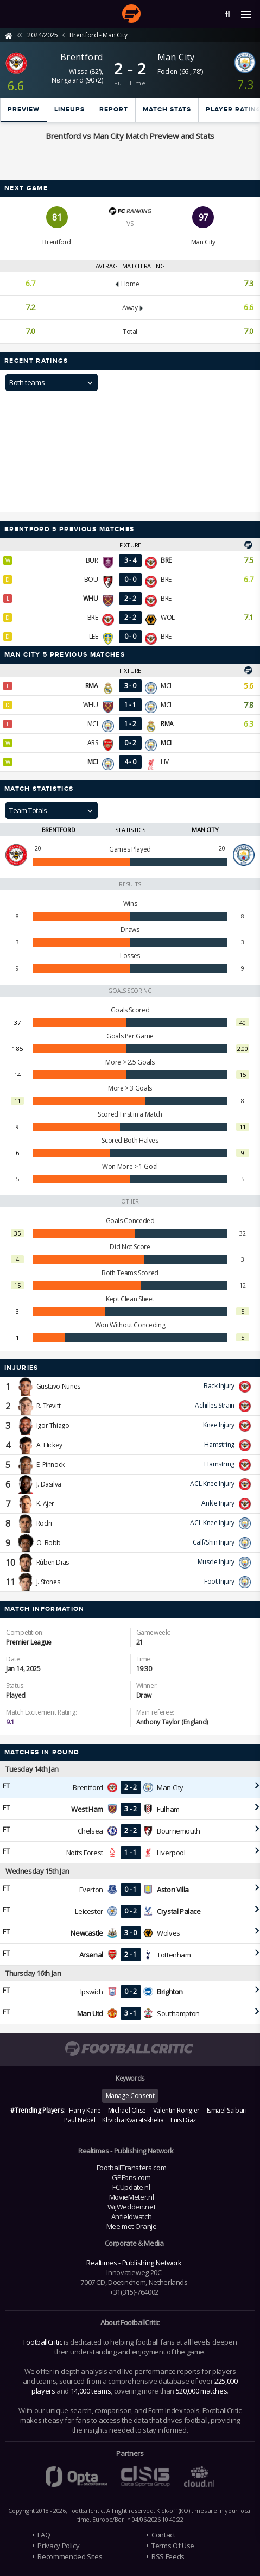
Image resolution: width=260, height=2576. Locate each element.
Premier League (29, 1642)
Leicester (89, 1911)
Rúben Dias (52, 1562)
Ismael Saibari (227, 2110)
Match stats (167, 109)
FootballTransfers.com (131, 2167)
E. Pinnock (50, 1464)
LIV (165, 761)
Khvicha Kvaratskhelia (132, 2120)
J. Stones (48, 1581)
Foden (167, 71)
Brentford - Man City (98, 35)
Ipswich (91, 1991)
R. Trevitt (48, 1405)
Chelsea (90, 1831)
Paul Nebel (79, 2120)
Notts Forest (84, 1852)
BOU (91, 579)
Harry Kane (85, 2110)
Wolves (168, 1933)
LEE (93, 636)
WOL (168, 617)
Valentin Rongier (176, 2110)
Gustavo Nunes (58, 1386)
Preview (24, 109)
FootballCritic (42, 2342)
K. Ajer (45, 1503)
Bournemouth (178, 1831)
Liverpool (171, 1852)
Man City (176, 57)
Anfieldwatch (131, 2216)
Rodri (44, 1523)
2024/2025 (42, 35)
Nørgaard (68, 80)
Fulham (168, 1809)
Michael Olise (127, 2110)
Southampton (178, 2013)
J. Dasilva (48, 1484)
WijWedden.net (131, 2207)
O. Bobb (48, 1542)
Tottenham (174, 1955)
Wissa (78, 71)
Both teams (27, 382)
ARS (92, 742)
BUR (92, 560)
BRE (166, 579)
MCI (166, 685)
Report (113, 109)
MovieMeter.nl (131, 2197)
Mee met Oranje (131, 2226)
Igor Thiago (52, 1425)
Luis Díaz (183, 2120)
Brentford (81, 57)
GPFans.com (131, 2177)
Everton (91, 1889)
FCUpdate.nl (131, 2187)
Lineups (69, 109)
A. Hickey (49, 1445)
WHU (90, 704)
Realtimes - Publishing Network (134, 2263)
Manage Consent (130, 2095)
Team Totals (28, 810)
